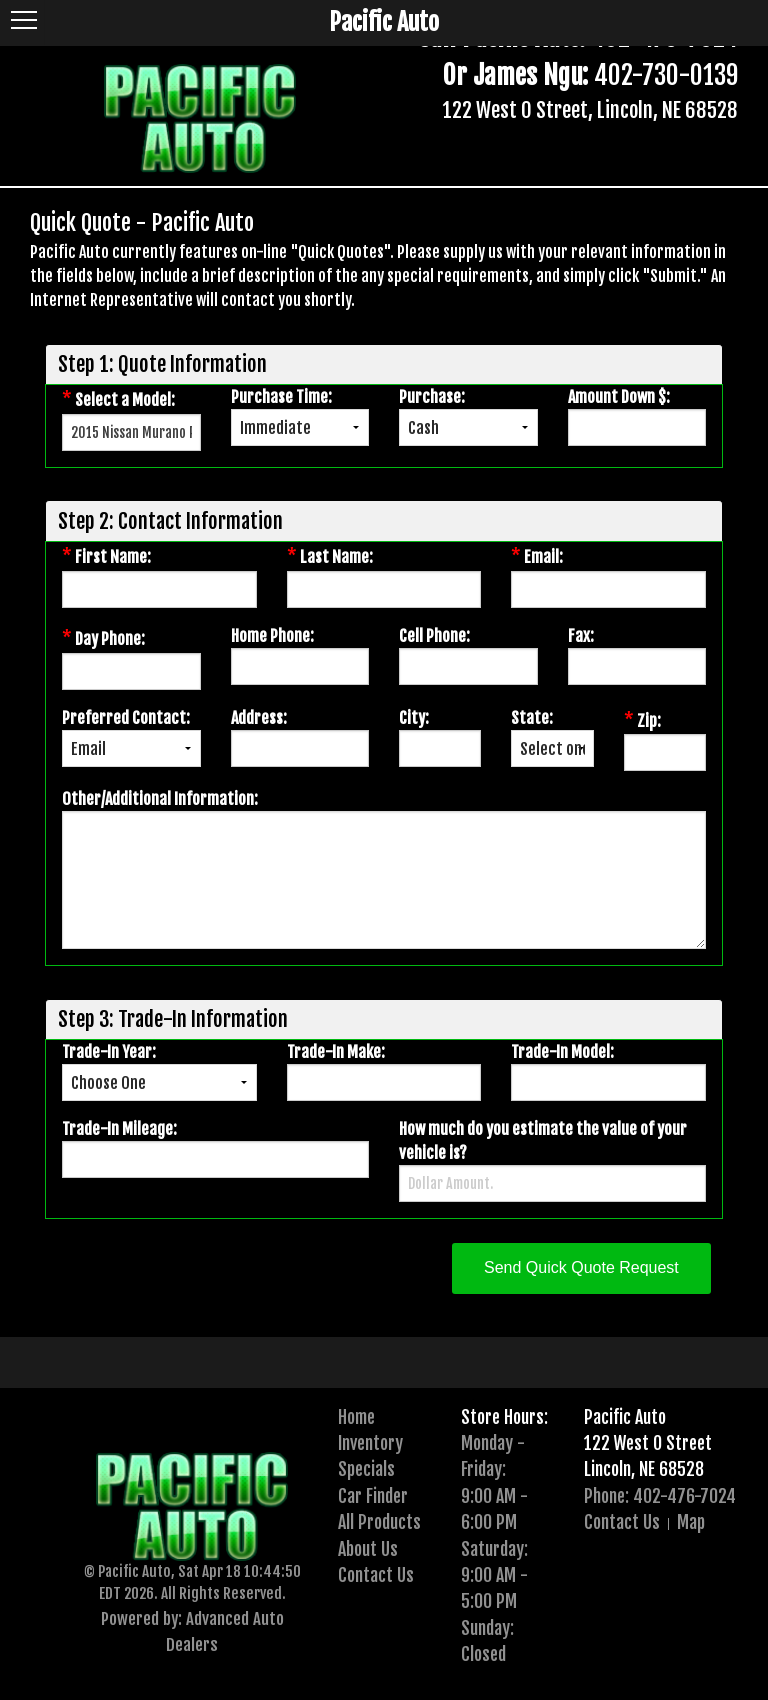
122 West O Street (648, 1443)
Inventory (370, 1443)
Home (356, 1417)
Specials (366, 1469)
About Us (368, 1549)
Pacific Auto (625, 1417)
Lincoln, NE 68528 (644, 1469)
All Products (379, 1522)
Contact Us (376, 1575)
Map (691, 1522)
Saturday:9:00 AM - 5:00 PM (494, 1575)
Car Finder (373, 1496)
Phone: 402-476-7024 (660, 1496)
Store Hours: (504, 1417)
